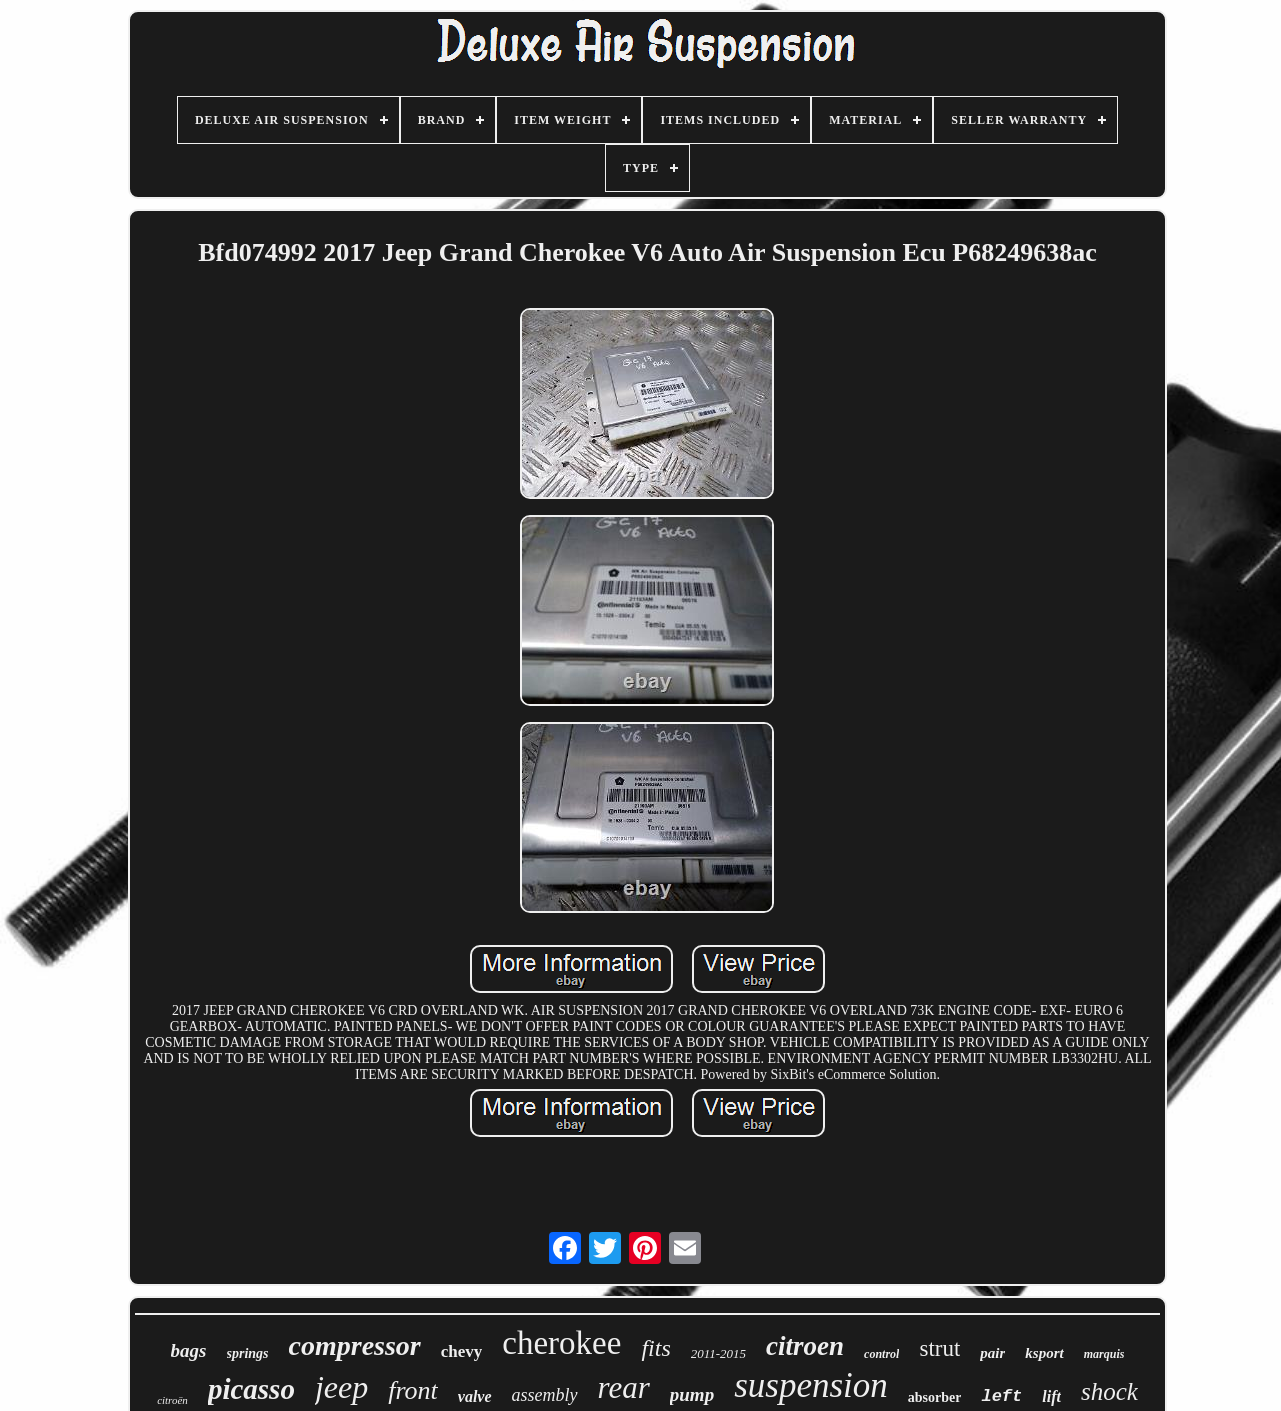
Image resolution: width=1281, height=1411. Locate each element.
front (413, 1390)
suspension (811, 1385)
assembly (545, 1395)
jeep (341, 1387)
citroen (805, 1346)
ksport (1044, 1353)
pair (992, 1353)
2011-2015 (718, 1353)
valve (475, 1396)
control (881, 1354)
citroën (172, 1400)
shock (1109, 1391)
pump (692, 1394)
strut (939, 1348)
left (1001, 1396)
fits (655, 1348)
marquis (1104, 1354)
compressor (355, 1345)
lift (1051, 1396)
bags (189, 1350)
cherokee (561, 1343)
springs (248, 1353)
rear (624, 1387)
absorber (935, 1397)
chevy (462, 1351)
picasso (251, 1389)
